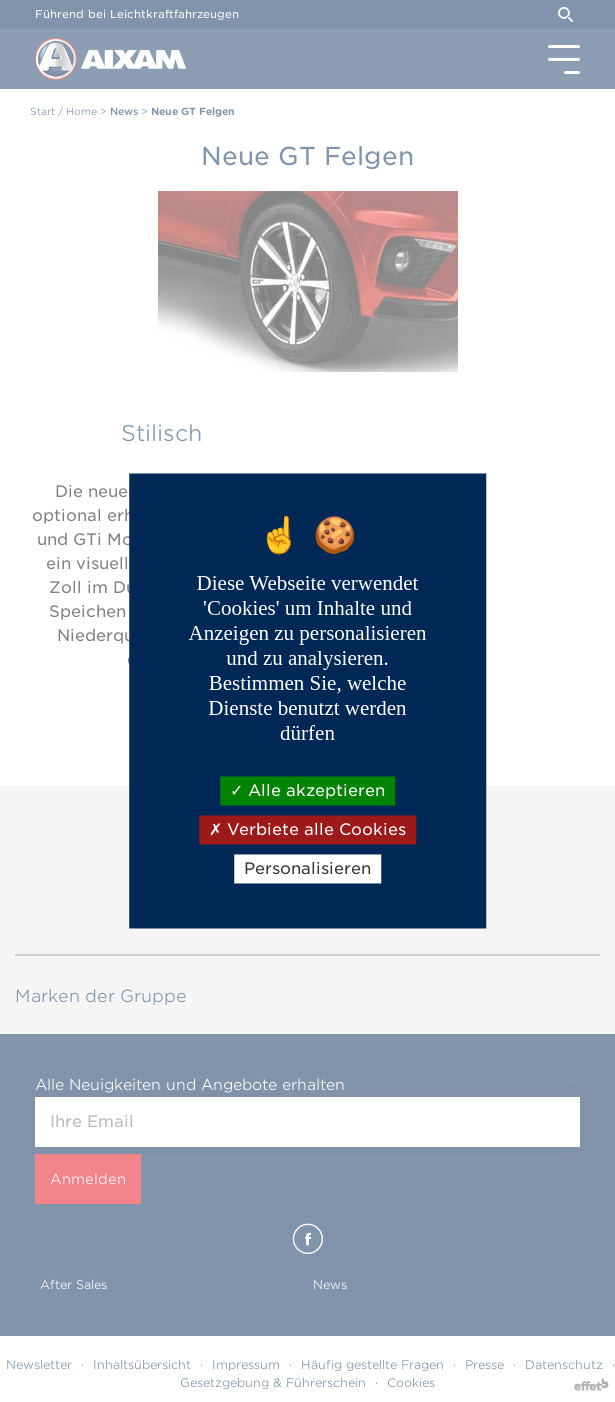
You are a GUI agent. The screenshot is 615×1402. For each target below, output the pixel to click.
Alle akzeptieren (307, 790)
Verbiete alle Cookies (307, 829)
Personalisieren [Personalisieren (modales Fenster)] (307, 868)
